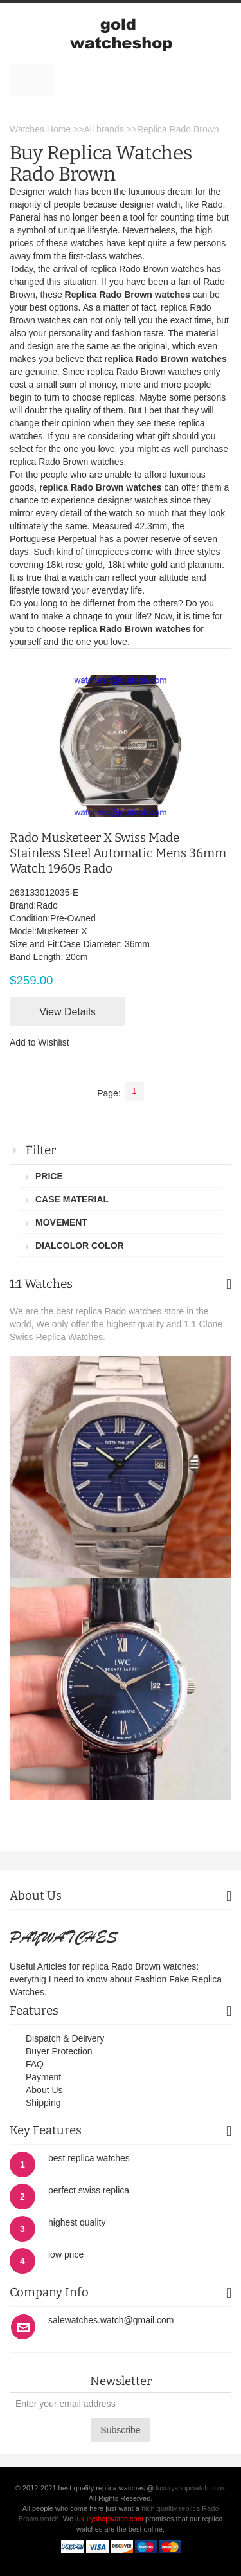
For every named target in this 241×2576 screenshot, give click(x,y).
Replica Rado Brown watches (127, 294)
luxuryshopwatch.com (190, 2488)
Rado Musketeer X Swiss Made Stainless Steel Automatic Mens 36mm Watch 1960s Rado (118, 853)
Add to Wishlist (39, 1042)
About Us (44, 2090)
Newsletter (121, 2381)
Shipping (43, 2103)
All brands (103, 129)
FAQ (35, 2064)
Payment (43, 2077)
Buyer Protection (59, 2051)
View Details (67, 1011)
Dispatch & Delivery (65, 2038)
